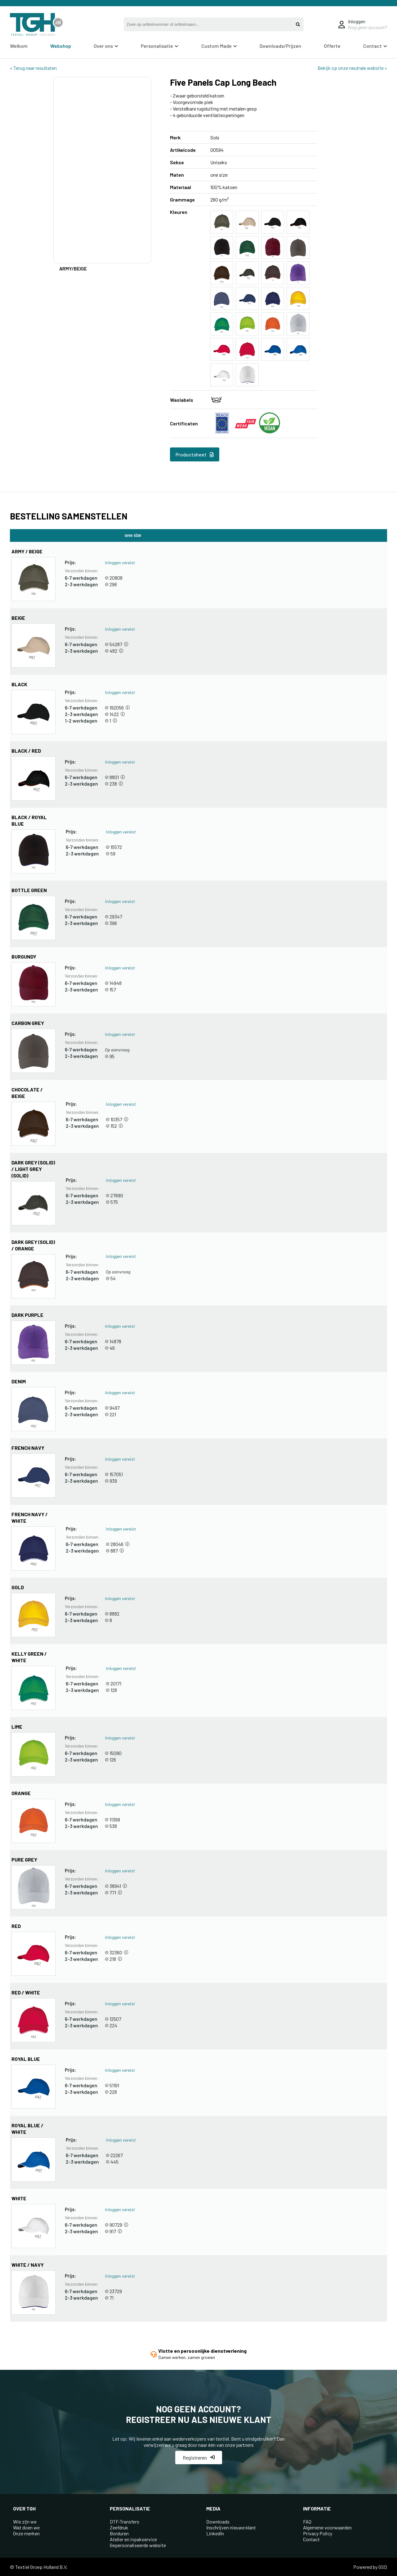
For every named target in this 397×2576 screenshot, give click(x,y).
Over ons (106, 46)
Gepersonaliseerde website (138, 2545)
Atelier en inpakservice (133, 2539)
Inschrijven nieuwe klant (231, 2527)
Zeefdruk (119, 2527)
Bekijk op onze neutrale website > (352, 68)
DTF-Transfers (124, 2521)
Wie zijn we (25, 2521)
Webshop (60, 46)
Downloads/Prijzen (280, 46)
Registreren (199, 2457)
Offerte (332, 46)
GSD (382, 2567)
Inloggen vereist (120, 562)
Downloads (218, 2521)
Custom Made (219, 46)
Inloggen (356, 21)
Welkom (19, 46)
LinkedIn (215, 2533)
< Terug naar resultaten (33, 68)
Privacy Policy (317, 2533)
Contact (375, 46)
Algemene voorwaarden (327, 2527)
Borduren (119, 2533)
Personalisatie (159, 46)
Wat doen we (26, 2527)
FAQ (307, 2521)
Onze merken (26, 2533)
